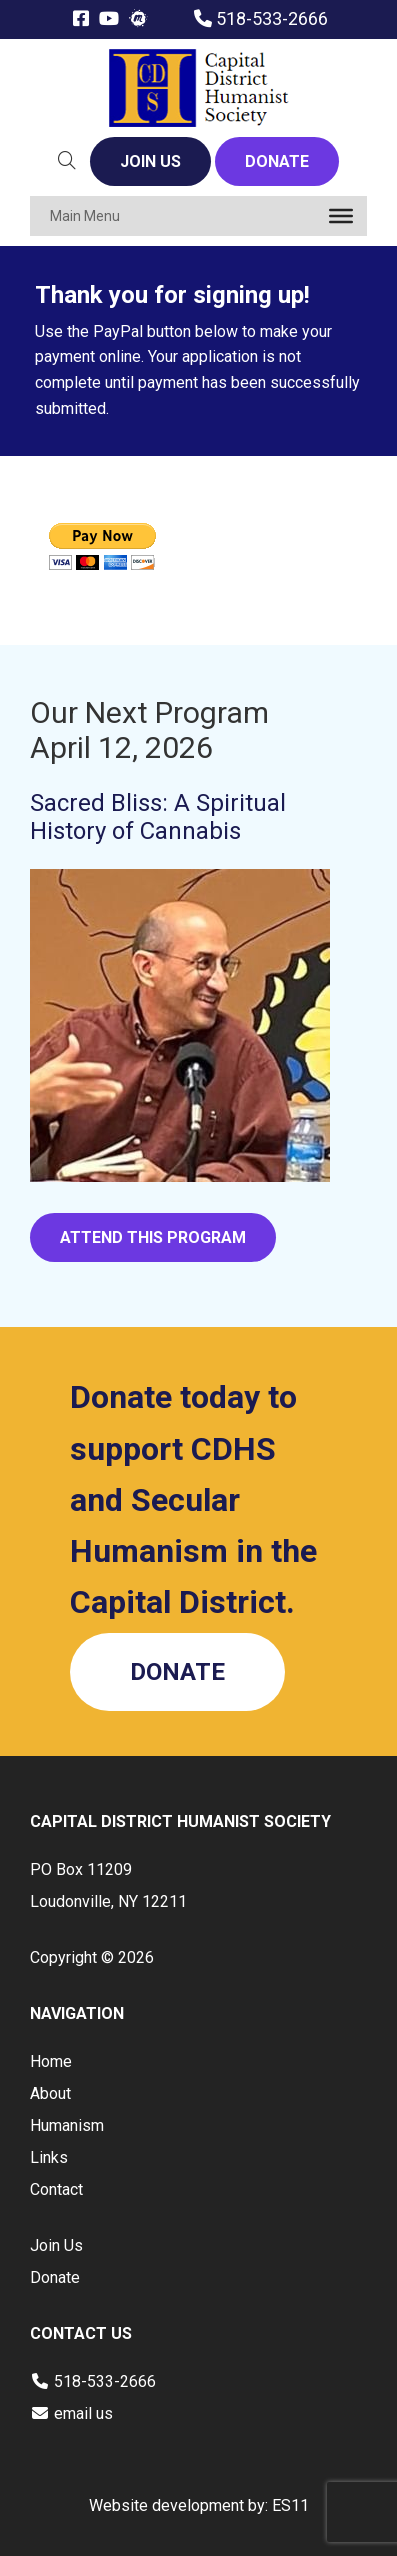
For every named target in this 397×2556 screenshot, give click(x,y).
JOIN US (150, 161)
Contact (56, 2189)
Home (51, 2061)
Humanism (67, 2125)
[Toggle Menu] (341, 216)
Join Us (56, 2245)
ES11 (290, 2505)
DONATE (277, 161)
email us (83, 2413)
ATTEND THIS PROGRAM (153, 1237)
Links (49, 2157)
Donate (55, 2277)
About (50, 2093)
